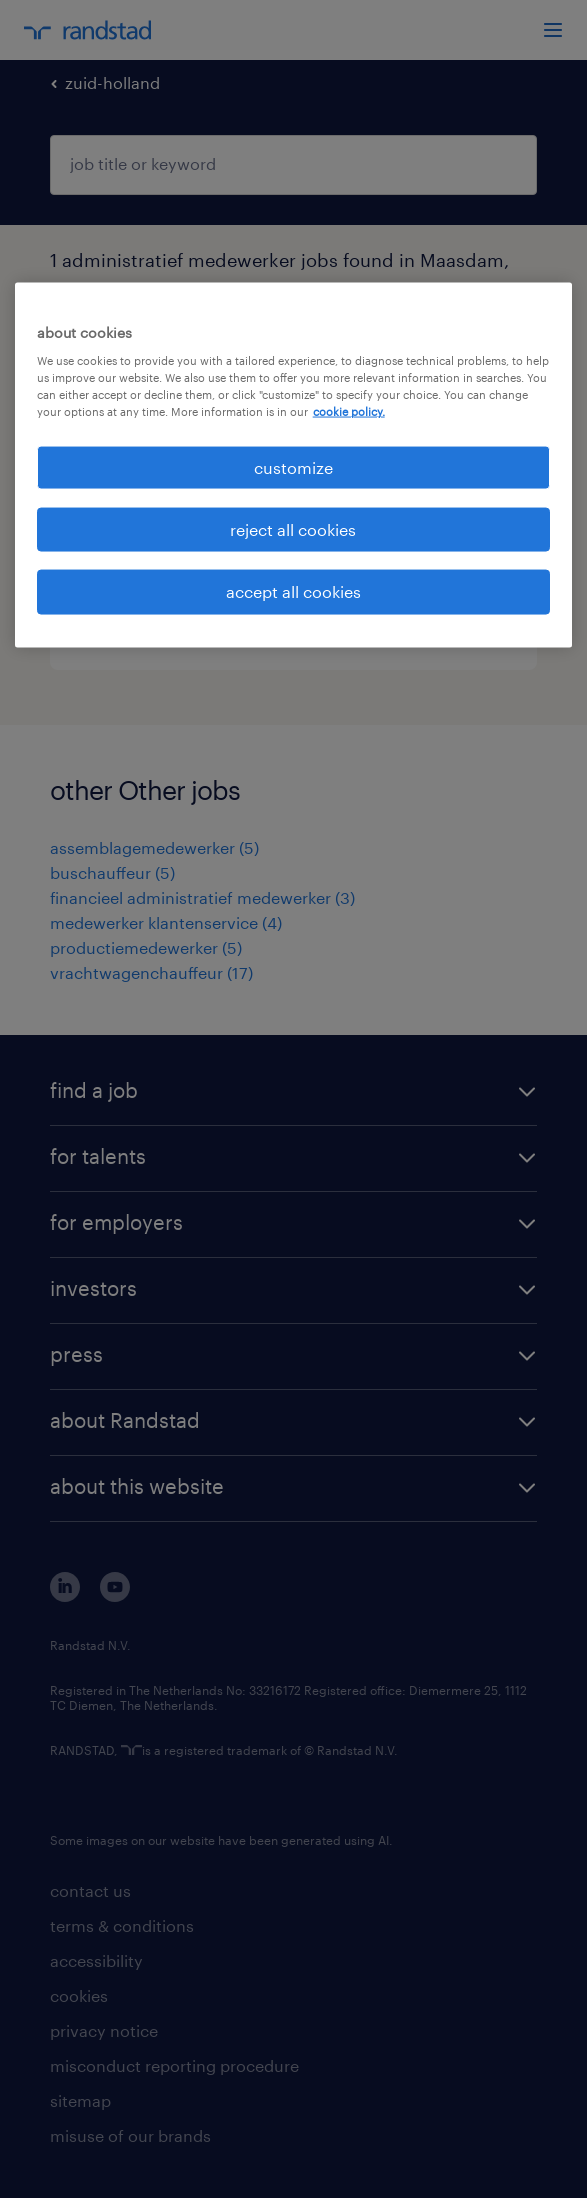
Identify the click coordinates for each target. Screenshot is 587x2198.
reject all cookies (293, 528)
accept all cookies (293, 591)
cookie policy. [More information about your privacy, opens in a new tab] (349, 411)
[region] (294, 464)
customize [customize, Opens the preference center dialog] (293, 466)
